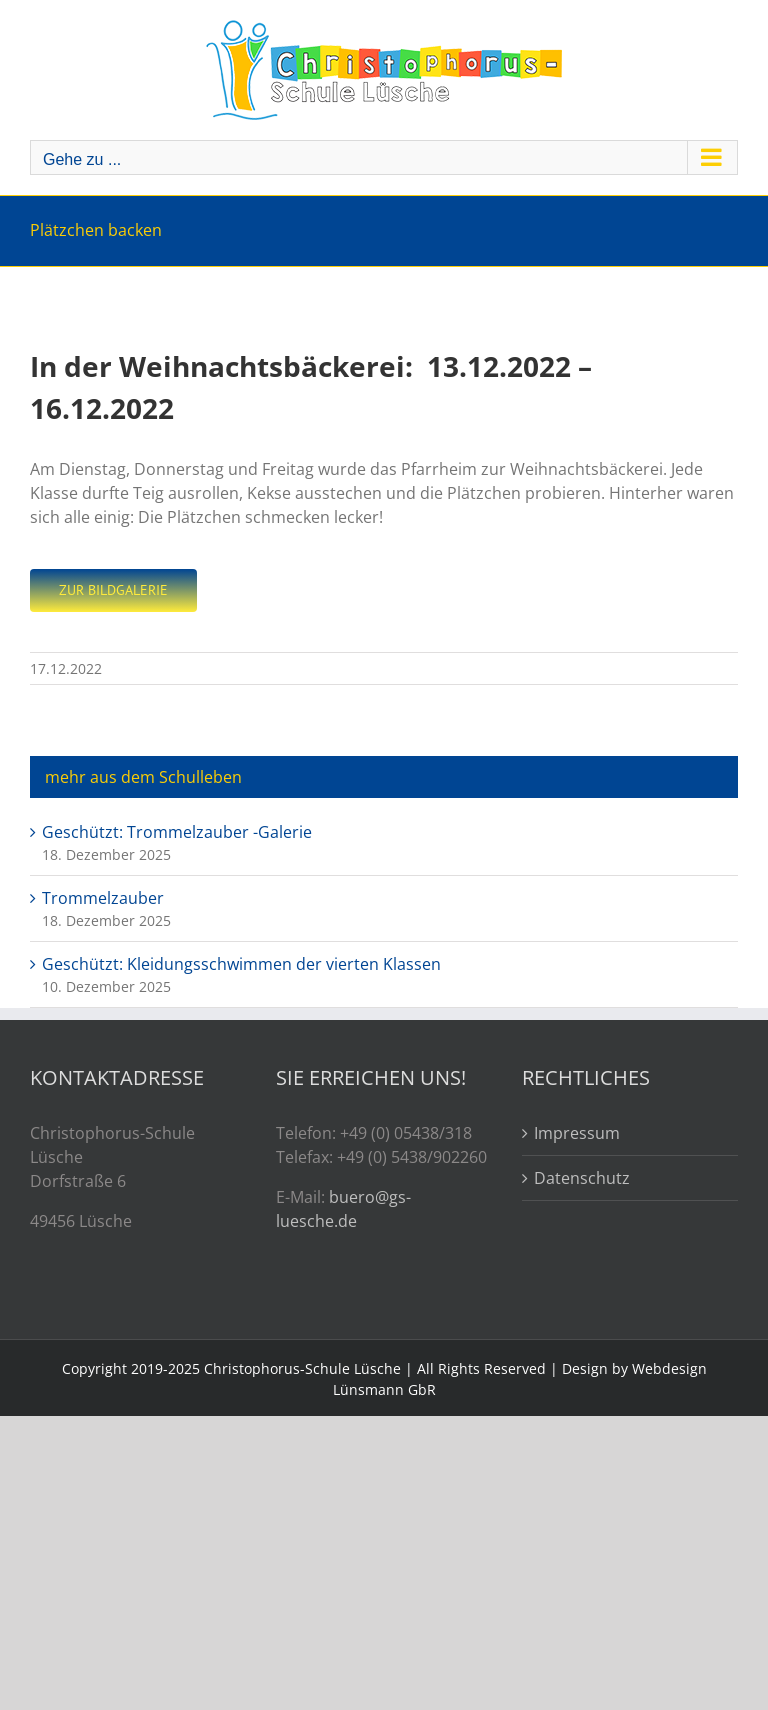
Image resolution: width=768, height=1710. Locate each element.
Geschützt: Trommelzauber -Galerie (177, 832)
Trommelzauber (103, 898)
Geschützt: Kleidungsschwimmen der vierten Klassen (241, 964)
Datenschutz (582, 1178)
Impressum (577, 1133)
